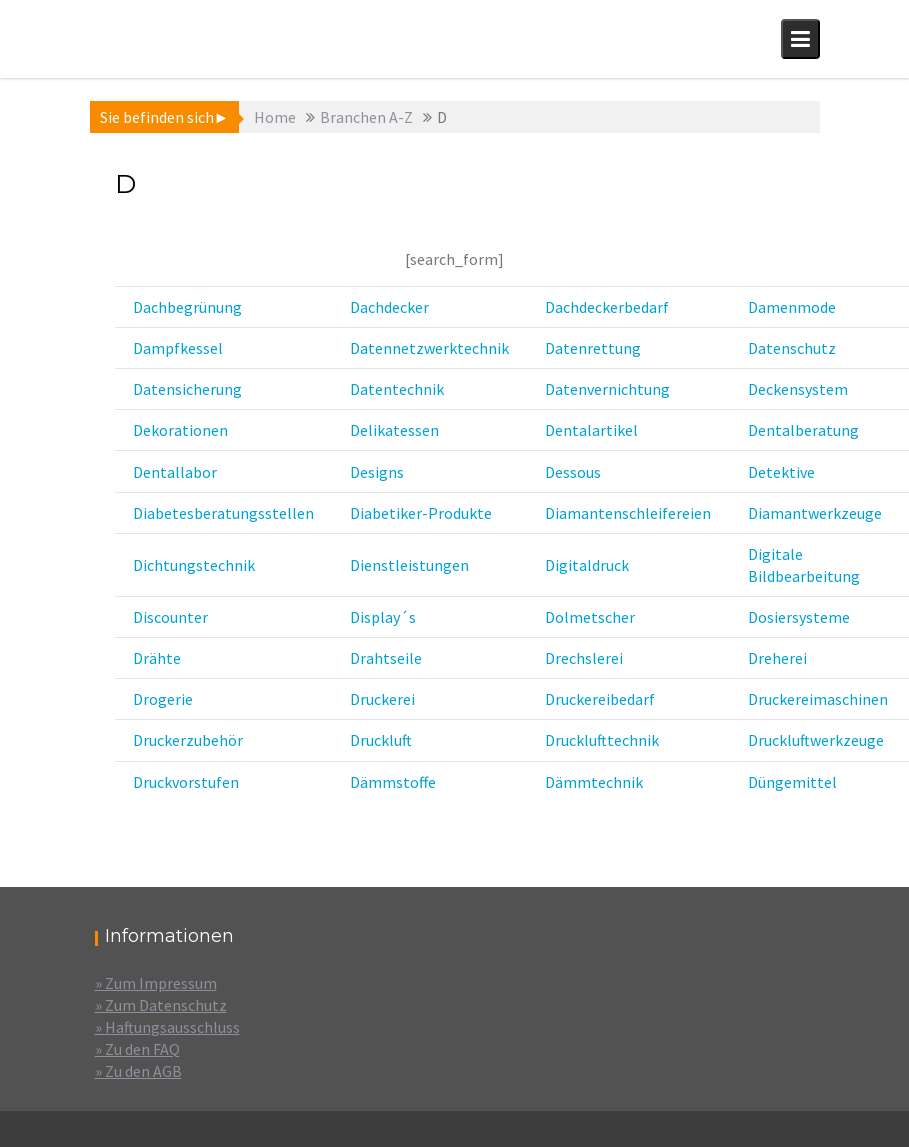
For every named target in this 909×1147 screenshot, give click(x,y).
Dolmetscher (590, 617)
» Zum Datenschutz (161, 1005)
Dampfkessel (178, 348)
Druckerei (382, 699)
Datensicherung (187, 389)
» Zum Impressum (156, 983)
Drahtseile (386, 658)
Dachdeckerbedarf (607, 307)
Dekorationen (180, 430)
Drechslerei (584, 658)
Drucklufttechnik (602, 740)
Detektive (781, 472)
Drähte (157, 658)
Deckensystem (798, 389)
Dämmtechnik (594, 782)
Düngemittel (792, 782)
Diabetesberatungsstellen (223, 513)
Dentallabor (175, 472)
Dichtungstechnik (194, 565)
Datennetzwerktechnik (429, 348)
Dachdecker (389, 307)
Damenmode (792, 307)
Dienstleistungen (409, 565)
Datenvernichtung (607, 389)
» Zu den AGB (138, 1071)
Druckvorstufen (186, 782)
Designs (377, 472)
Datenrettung (593, 348)
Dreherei (777, 658)
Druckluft (381, 740)
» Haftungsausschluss (167, 1027)
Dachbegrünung (187, 307)
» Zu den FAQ (137, 1049)
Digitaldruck (587, 565)
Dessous (573, 472)
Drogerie (163, 699)
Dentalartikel (591, 430)
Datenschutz (792, 348)
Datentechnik (397, 389)
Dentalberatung (803, 430)
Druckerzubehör (188, 740)
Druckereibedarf (600, 699)
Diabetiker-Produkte (421, 513)
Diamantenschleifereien (628, 513)
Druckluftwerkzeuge (816, 740)
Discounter (170, 617)
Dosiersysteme (799, 617)
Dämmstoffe (393, 782)
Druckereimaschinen (818, 699)
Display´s (383, 617)
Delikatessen (394, 430)
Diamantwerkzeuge (815, 513)
